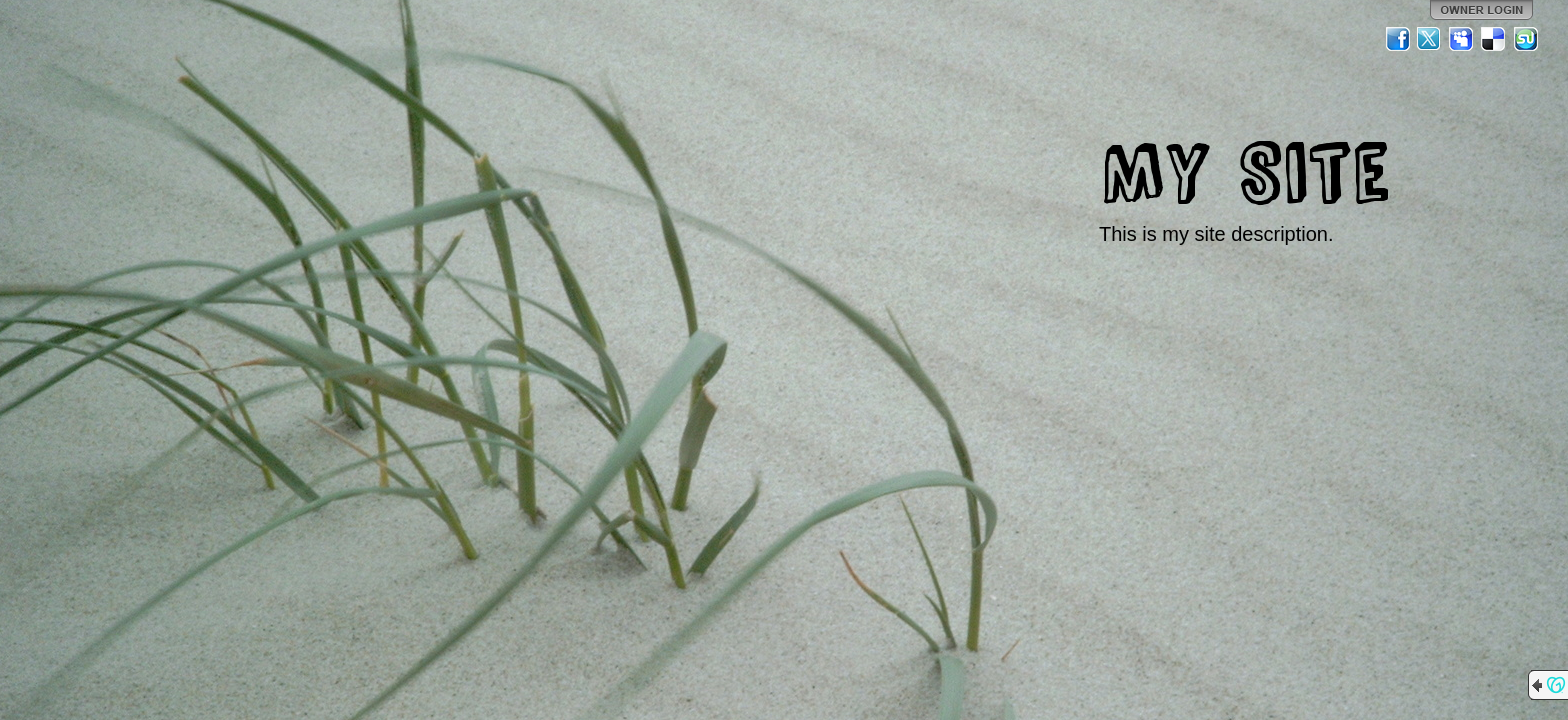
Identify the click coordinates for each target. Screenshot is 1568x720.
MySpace (1462, 39)
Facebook (1398, 39)
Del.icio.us (1494, 39)
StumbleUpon (1526, 39)
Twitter (1430, 39)
